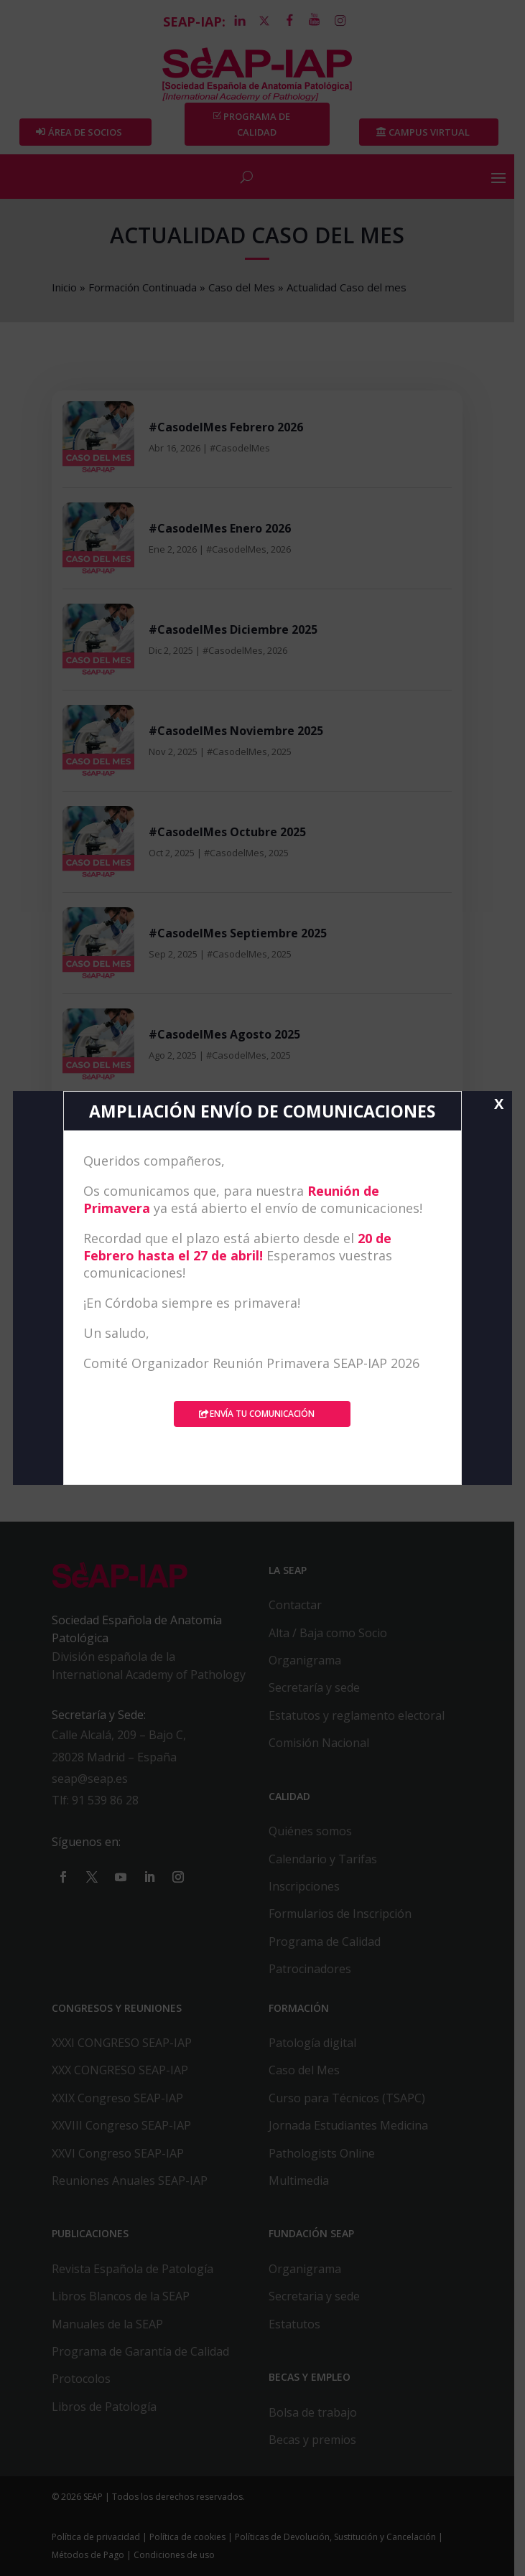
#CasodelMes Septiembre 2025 (238, 934)
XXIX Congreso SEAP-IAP (118, 2098)
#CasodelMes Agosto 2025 (225, 1035)
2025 (282, 751)
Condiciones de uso (174, 2555)
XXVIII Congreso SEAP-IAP (122, 2126)
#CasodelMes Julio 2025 (216, 1136)
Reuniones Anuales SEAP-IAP (130, 2180)
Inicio (65, 287)
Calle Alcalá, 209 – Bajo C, (119, 1735)
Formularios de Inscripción (345, 1914)
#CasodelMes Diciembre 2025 (233, 630)
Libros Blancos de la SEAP (121, 2297)
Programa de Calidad (330, 1941)
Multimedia (304, 2180)
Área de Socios (87, 132)
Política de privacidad (96, 2537)
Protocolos (81, 2379)
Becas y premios (318, 2440)
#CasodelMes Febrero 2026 (226, 428)
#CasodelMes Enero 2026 (220, 529)
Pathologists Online (327, 2153)
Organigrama (310, 1661)
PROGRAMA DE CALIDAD (262, 124)
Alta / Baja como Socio (333, 1633)
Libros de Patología (104, 2407)
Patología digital (318, 2043)
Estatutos (300, 2324)
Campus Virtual (437, 132)
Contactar (300, 1605)
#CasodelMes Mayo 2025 (220, 1338)
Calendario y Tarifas (328, 1859)
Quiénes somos (316, 1832)
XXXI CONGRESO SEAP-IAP (122, 2043)
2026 (281, 549)
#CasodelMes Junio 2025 (218, 1237)
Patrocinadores (315, 1969)
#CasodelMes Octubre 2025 (228, 832)
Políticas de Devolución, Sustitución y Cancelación (336, 2537)
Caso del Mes (242, 287)
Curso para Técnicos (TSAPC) (352, 2098)
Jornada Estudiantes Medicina (354, 2126)
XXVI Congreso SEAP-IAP (118, 2153)
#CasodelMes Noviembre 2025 (236, 731)
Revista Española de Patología (133, 2269)
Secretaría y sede (320, 1688)
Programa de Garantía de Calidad (141, 2351)
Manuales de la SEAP (108, 2324)
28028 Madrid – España (114, 1757)
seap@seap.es (90, 1779)
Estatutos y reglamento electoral (362, 1715)
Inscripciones (309, 1886)
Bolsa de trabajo (318, 2412)
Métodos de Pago (88, 2555)
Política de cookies (188, 2537)
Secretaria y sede (320, 2297)
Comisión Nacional (324, 1743)
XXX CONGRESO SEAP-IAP (120, 2071)
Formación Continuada (143, 287)
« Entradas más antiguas (124, 1422)
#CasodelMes (240, 447)
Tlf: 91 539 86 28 (95, 1801)
